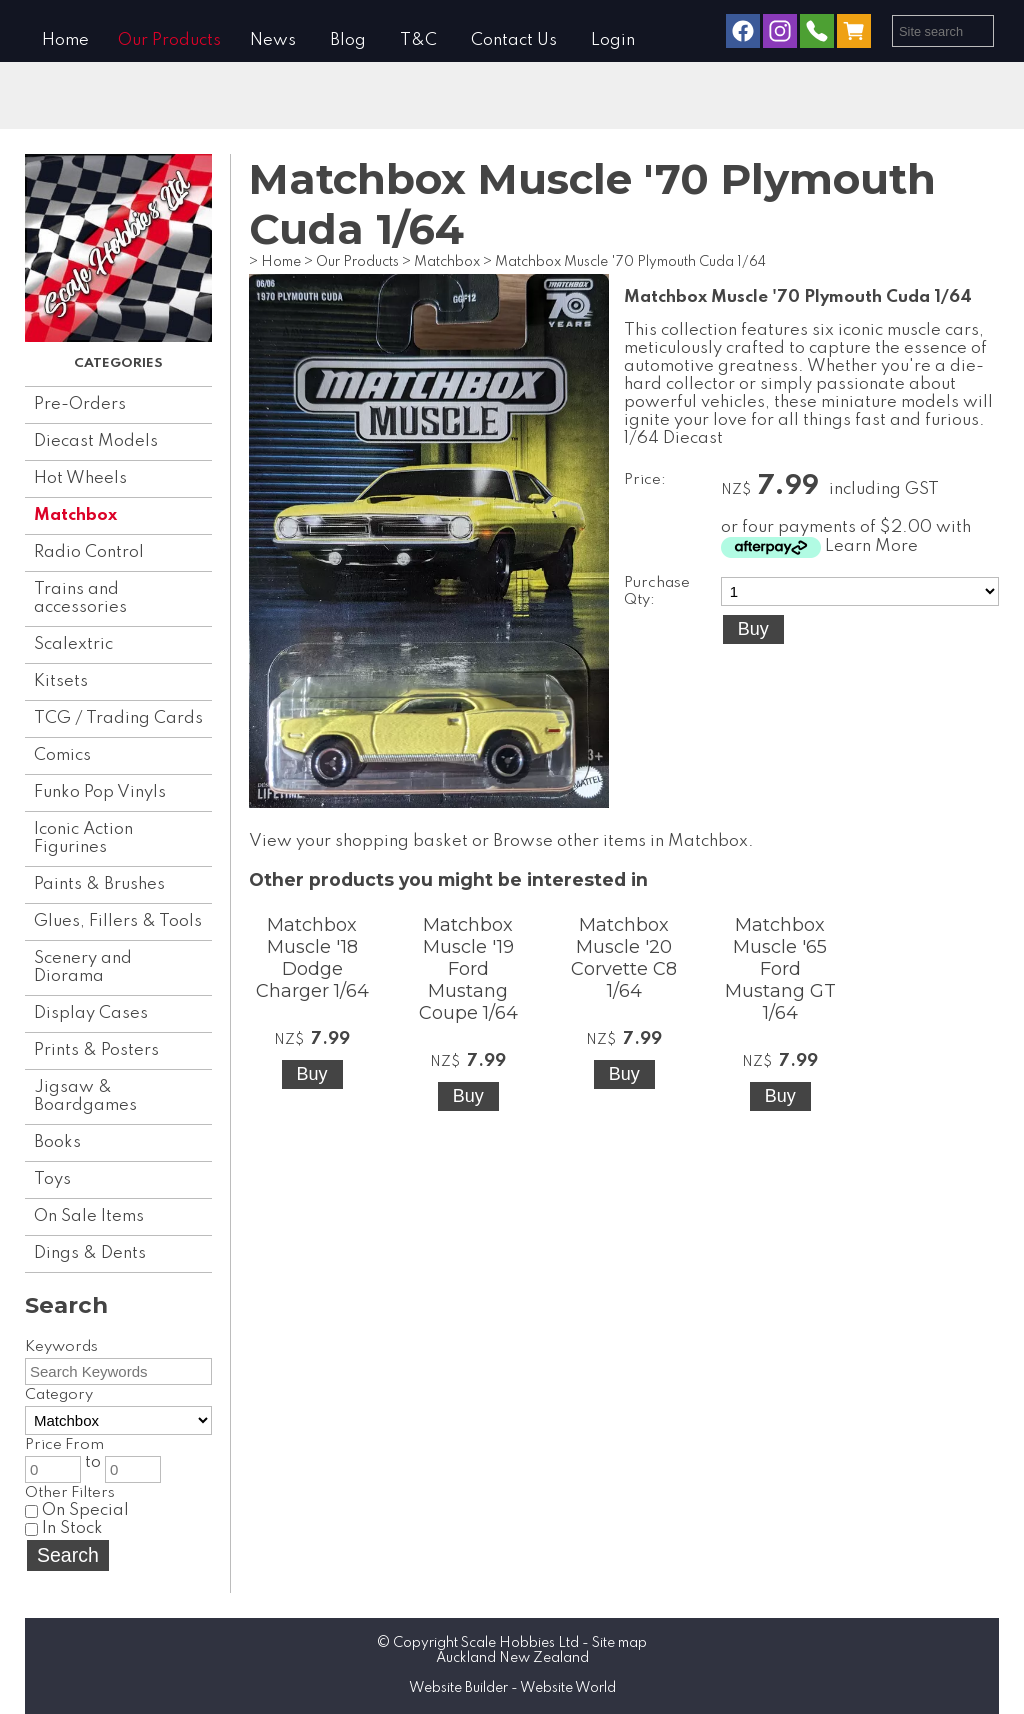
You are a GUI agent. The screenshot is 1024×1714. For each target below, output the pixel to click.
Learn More (871, 546)
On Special (77, 1510)
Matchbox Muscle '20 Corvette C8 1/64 (624, 958)
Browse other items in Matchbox (620, 841)
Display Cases (91, 1013)
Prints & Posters (96, 1050)
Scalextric (73, 644)
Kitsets (61, 681)
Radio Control (89, 552)
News (273, 40)
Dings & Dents (90, 1253)
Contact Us (514, 40)
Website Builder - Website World (512, 1688)
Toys (52, 1179)
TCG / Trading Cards (118, 718)
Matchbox (75, 515)
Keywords (61, 1347)
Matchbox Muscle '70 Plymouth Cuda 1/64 (630, 262)
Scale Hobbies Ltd (520, 1643)
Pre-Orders (80, 404)
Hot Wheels (80, 478)
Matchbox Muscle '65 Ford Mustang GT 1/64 (780, 969)
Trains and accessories (80, 598)
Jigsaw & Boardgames (85, 1096)
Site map (619, 1643)
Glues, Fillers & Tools (118, 921)
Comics (62, 755)
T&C (418, 40)
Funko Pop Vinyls (100, 792)
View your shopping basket (358, 841)
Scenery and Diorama (83, 967)
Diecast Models (96, 441)
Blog (348, 40)
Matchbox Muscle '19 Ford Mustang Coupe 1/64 (468, 969)
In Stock (64, 1528)
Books (57, 1142)
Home (65, 40)
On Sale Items (89, 1216)
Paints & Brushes (99, 884)
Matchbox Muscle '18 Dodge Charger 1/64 (312, 958)
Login (613, 40)
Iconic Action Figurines (83, 838)
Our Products (169, 40)
